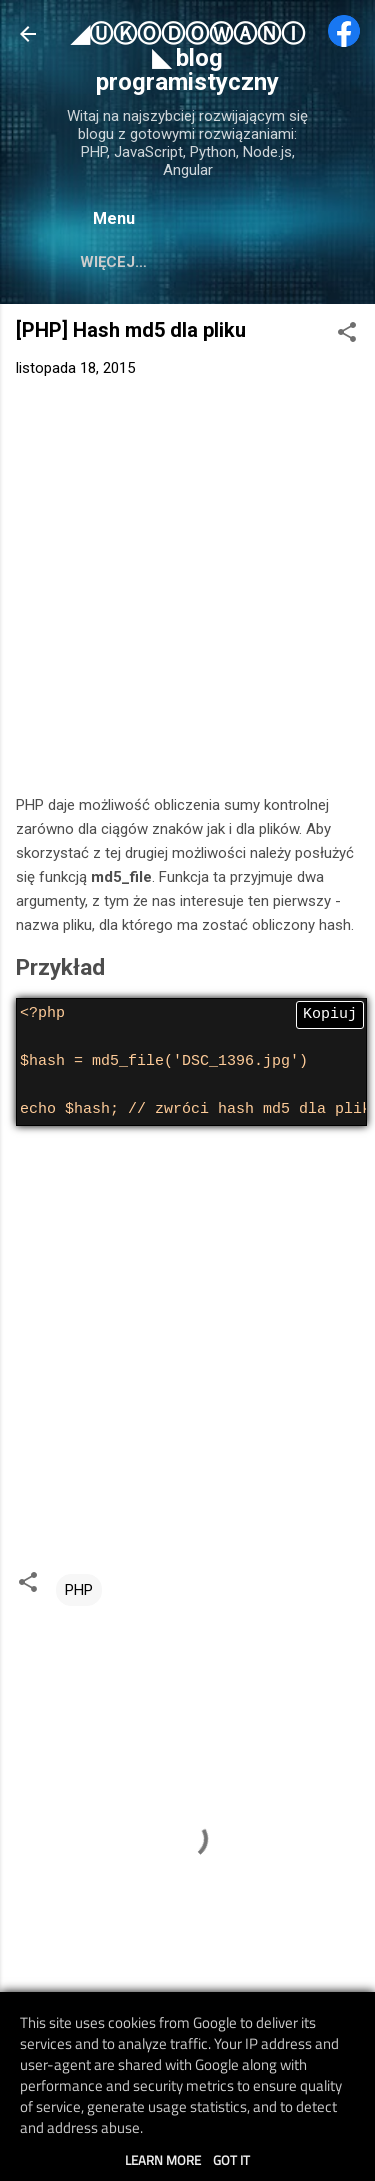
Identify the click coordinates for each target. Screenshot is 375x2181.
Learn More (163, 2160)
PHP (79, 1590)
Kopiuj (330, 1015)
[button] (347, 335)
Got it (231, 2160)
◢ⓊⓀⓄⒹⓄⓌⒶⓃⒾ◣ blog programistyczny (188, 58)
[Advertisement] (187, 590)
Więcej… (113, 262)
